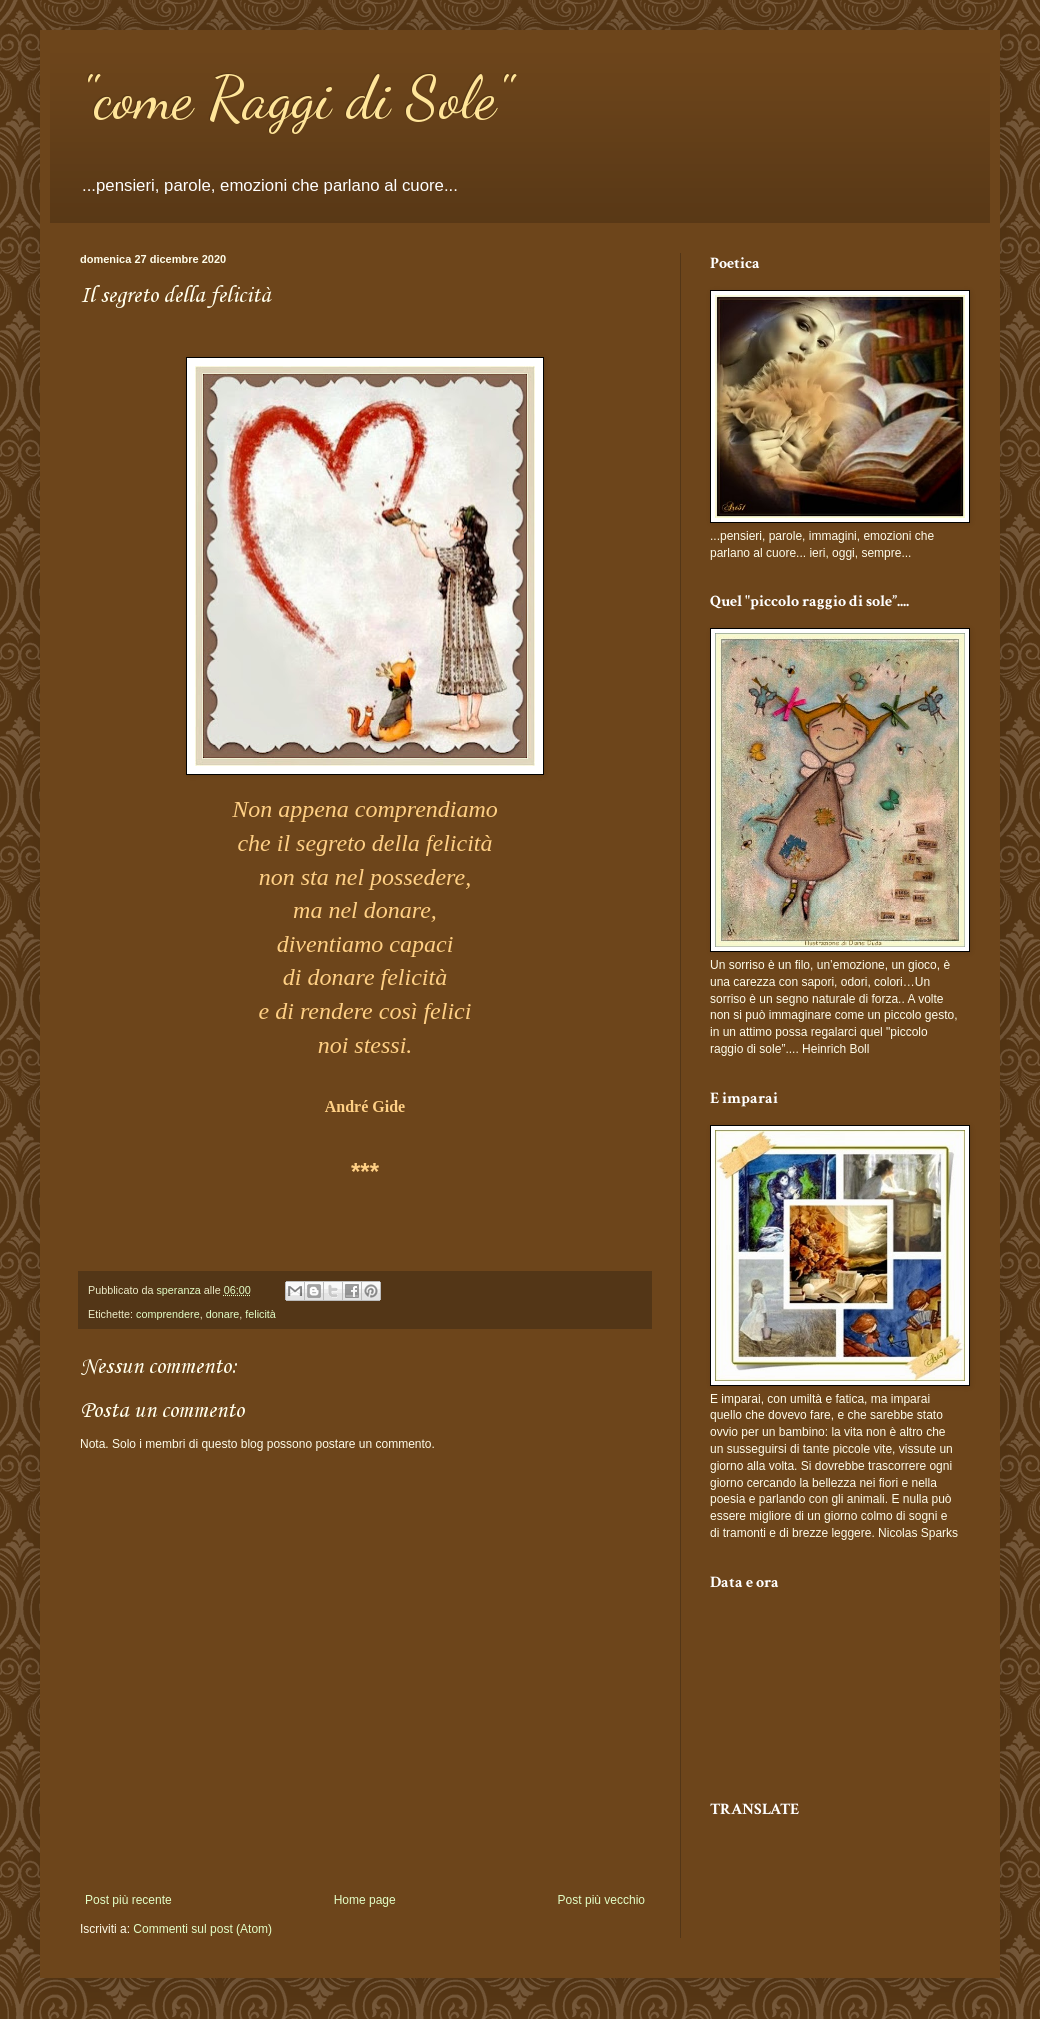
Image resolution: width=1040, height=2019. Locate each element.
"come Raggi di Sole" (295, 98)
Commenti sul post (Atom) (202, 1929)
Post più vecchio (601, 1900)
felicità (260, 1314)
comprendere (168, 1314)
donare (223, 1314)
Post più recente (128, 1900)
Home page (365, 1900)
